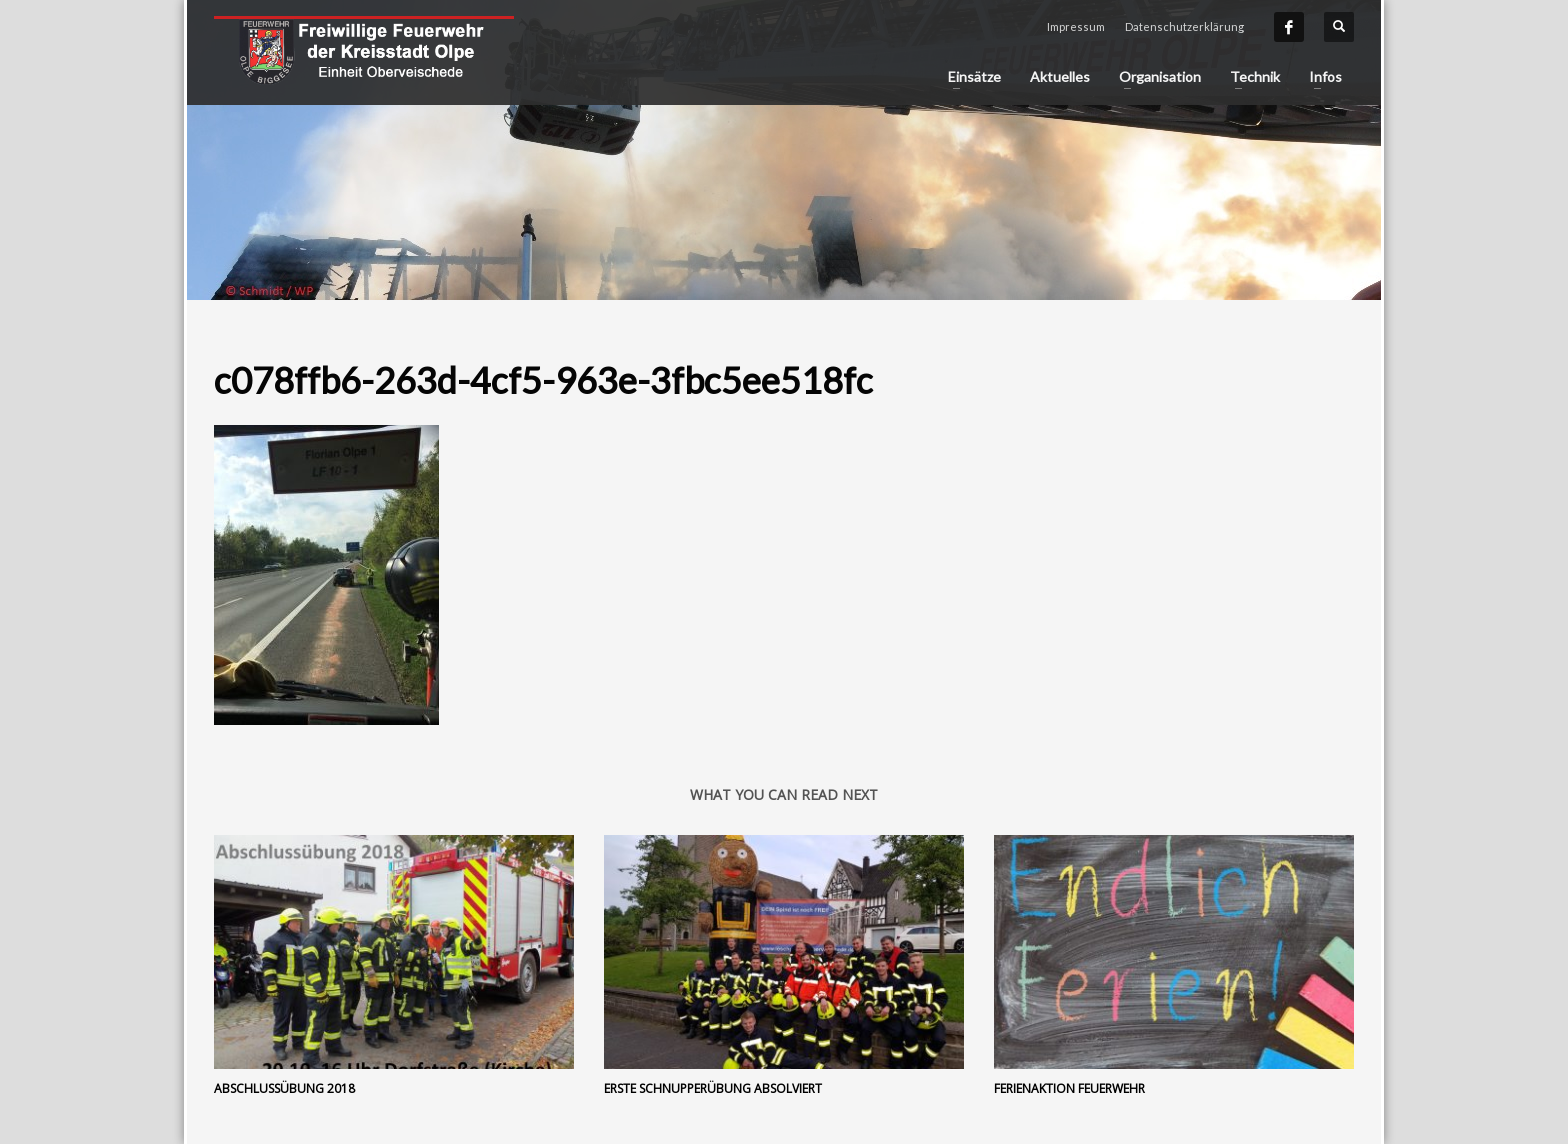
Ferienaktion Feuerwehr (1069, 1088)
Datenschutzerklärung (1184, 26)
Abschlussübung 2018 (284, 1088)
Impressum (1076, 26)
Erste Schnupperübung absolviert (713, 1088)
